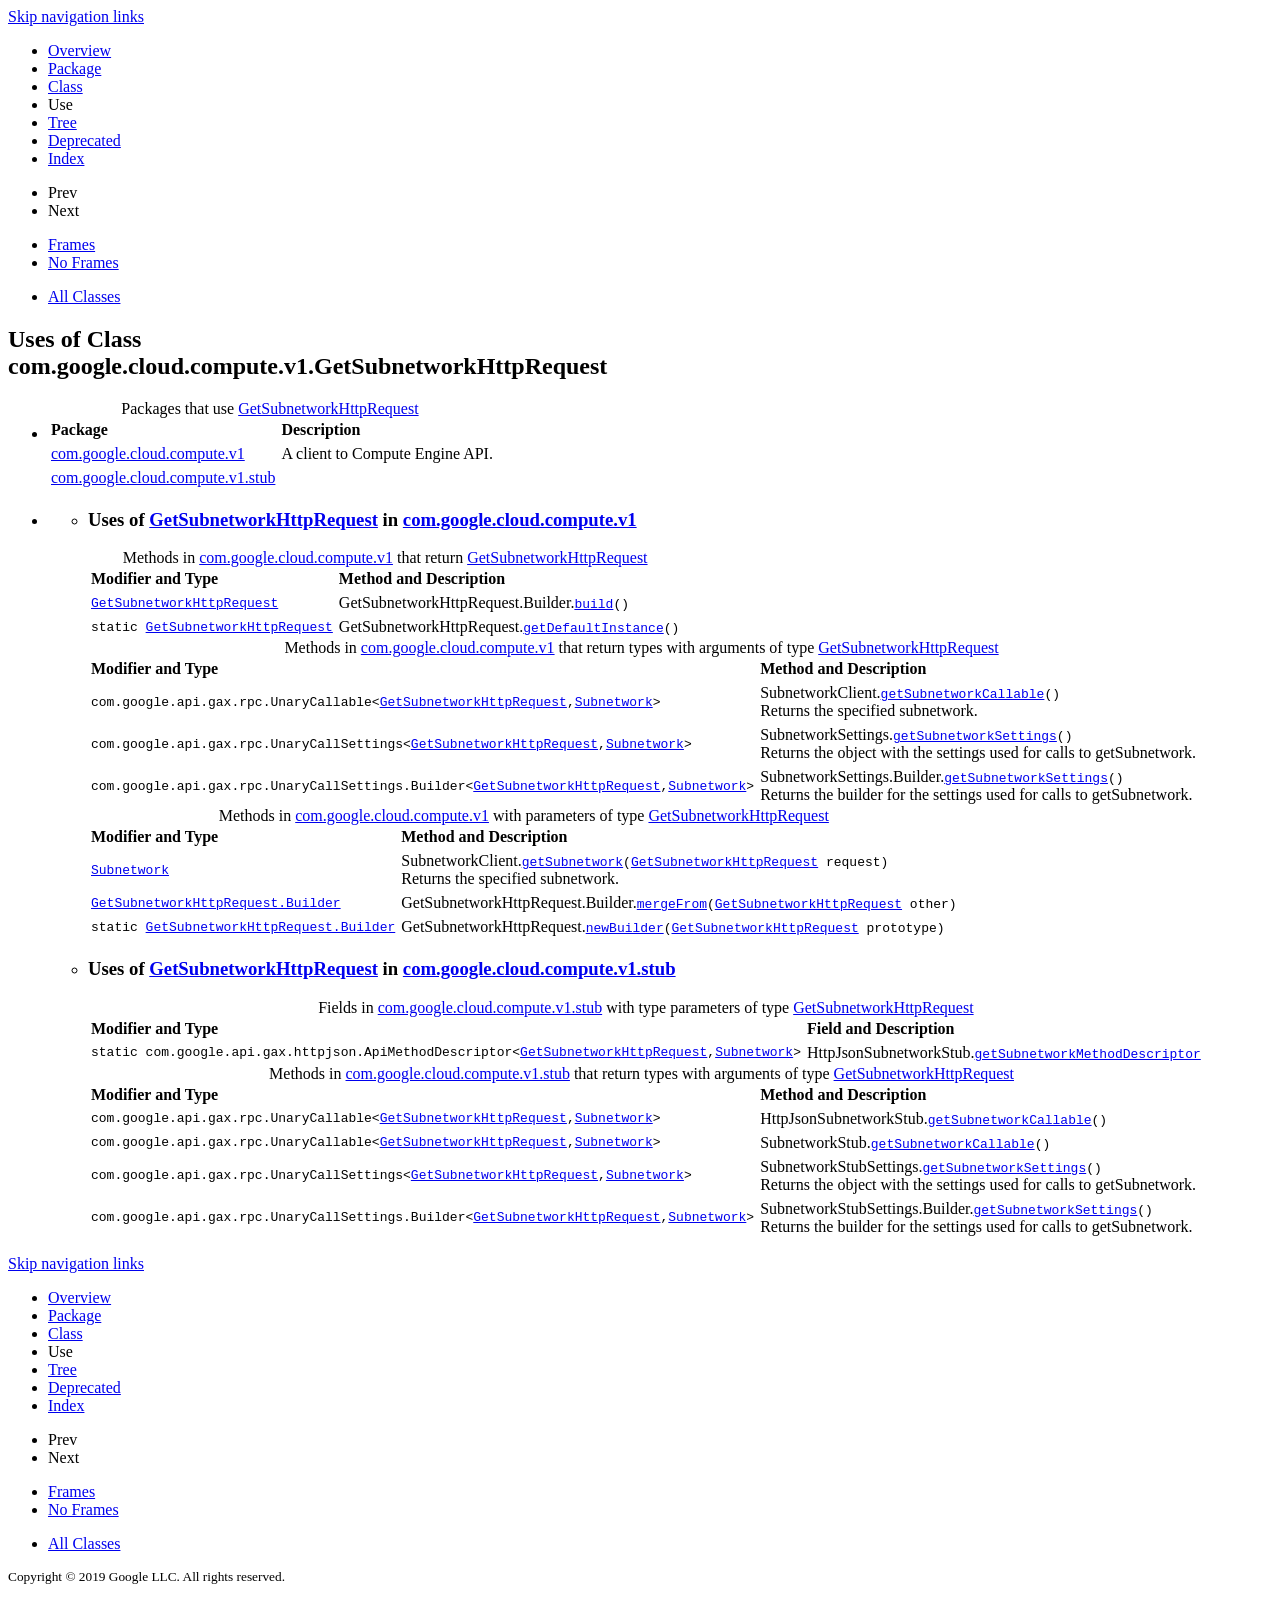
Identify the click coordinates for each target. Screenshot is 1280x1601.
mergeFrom (672, 903)
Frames (71, 244)
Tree (62, 122)
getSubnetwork (572, 861)
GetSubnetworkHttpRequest (328, 408)
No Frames (83, 262)
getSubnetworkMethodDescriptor (1087, 1053)
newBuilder (625, 927)
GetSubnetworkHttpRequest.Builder (216, 903)
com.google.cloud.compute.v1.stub (163, 477)
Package (74, 68)
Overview (79, 50)
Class (65, 86)
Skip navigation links (76, 16)
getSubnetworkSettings (975, 735)
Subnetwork (614, 702)
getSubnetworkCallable (962, 693)
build (593, 603)
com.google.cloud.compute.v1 (148, 453)
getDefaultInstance (593, 627)
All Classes (84, 296)
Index (66, 158)
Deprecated (84, 140)
